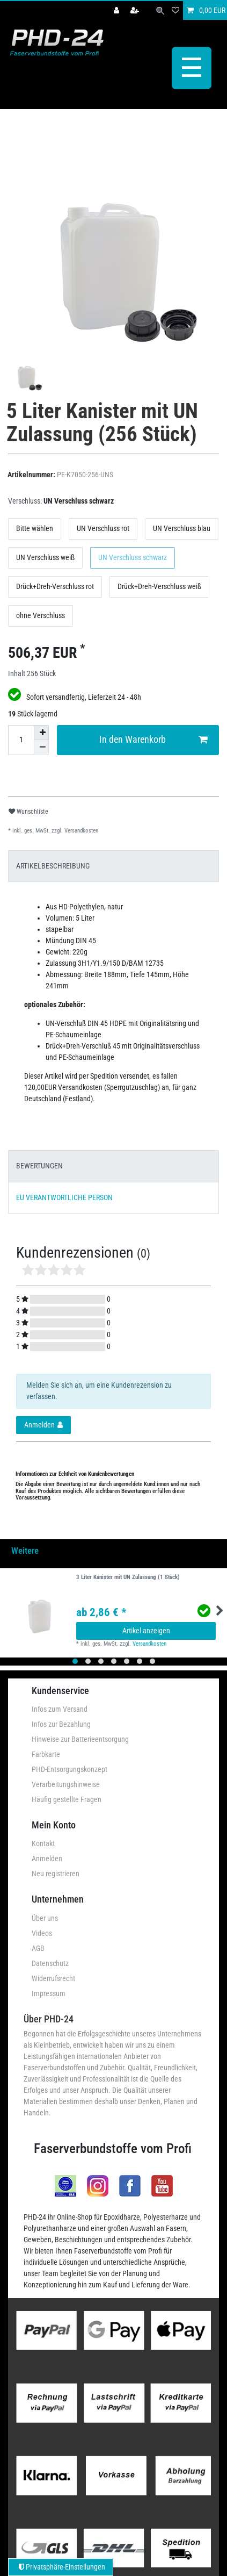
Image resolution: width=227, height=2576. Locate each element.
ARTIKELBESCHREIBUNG (53, 864)
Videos (42, 1931)
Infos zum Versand (59, 1707)
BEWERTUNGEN (39, 1164)
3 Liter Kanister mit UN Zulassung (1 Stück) (128, 1576)
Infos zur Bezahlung (61, 1722)
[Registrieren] (136, 10)
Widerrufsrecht (53, 1976)
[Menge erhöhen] (41, 730)
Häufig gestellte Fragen (66, 1797)
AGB (38, 1946)
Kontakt (43, 1842)
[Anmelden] (117, 10)
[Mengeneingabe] (21, 738)
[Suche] (160, 10)
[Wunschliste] (175, 10)
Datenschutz (50, 1961)
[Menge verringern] (41, 746)
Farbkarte (46, 1752)
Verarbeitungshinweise (66, 1782)
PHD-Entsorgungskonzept (69, 1767)
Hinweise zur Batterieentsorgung (80, 1737)
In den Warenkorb (153, 738)
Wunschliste (28, 810)
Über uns (45, 1916)
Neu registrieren (55, 1872)
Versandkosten (80, 829)
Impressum (48, 1991)
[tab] (113, 864)
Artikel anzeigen (146, 1629)
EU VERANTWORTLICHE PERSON (64, 1196)
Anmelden (47, 1857)
